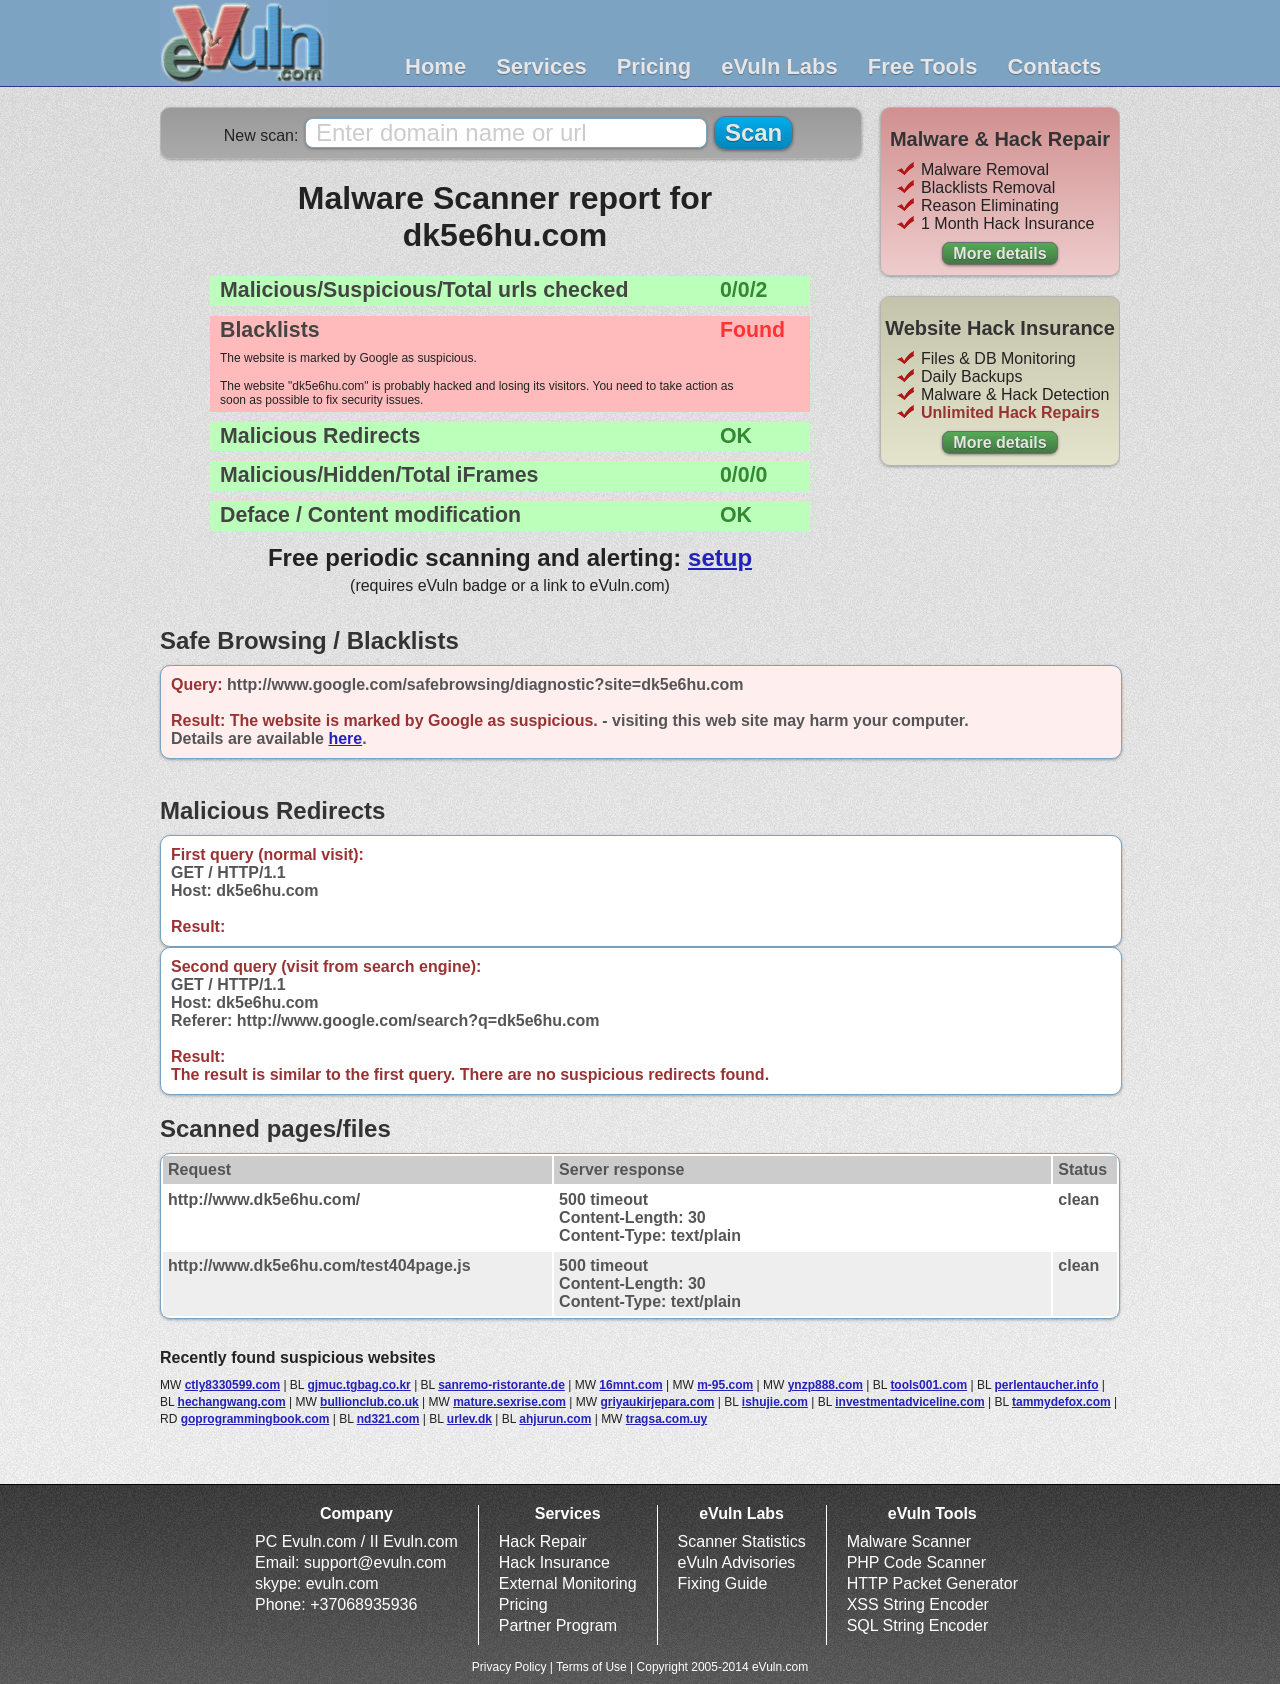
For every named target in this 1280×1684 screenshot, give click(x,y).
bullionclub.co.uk (369, 1402)
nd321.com (388, 1419)
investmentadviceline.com (909, 1402)
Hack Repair (543, 1541)
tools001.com (928, 1385)
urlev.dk (469, 1419)
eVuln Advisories (737, 1562)
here (345, 738)
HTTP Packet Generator (932, 1583)
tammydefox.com (1061, 1402)
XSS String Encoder (918, 1604)
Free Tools (923, 66)
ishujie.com (775, 1402)
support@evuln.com (375, 1562)
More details (999, 253)
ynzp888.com (825, 1385)
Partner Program (558, 1625)
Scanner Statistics (742, 1541)
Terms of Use (591, 1667)
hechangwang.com (232, 1402)
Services (541, 66)
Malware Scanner (909, 1541)
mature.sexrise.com (509, 1402)
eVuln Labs (779, 66)
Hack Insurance (554, 1562)
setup (720, 557)
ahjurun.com (555, 1419)
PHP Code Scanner (916, 1562)
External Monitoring (568, 1583)
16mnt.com (630, 1385)
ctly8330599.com (232, 1385)
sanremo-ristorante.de (501, 1385)
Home (435, 66)
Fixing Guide (723, 1583)
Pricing (654, 66)
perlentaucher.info (1046, 1385)
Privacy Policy (509, 1667)
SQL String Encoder (918, 1625)
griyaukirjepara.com (657, 1402)
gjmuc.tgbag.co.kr (358, 1385)
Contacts (1054, 66)
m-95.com (725, 1385)
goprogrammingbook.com (255, 1419)
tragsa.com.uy (666, 1419)
